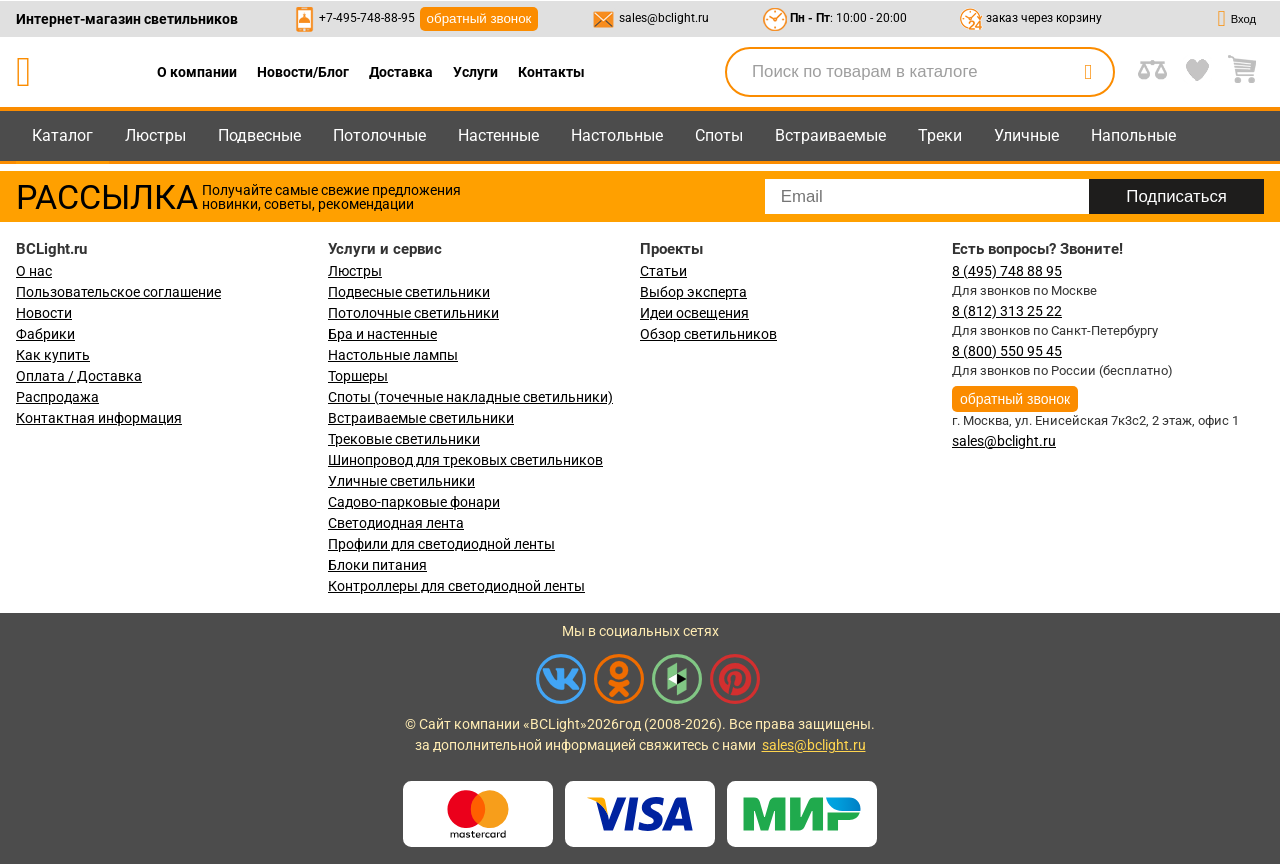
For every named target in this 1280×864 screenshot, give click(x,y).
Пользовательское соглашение (118, 292)
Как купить (53, 355)
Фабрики (45, 334)
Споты (719, 135)
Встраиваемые (830, 135)
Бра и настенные (382, 334)
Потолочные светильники (413, 313)
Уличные (1026, 135)
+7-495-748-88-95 (367, 18)
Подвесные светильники (409, 292)
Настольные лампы (393, 355)
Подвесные (259, 135)
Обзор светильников (708, 334)
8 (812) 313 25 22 (1007, 311)
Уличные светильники (401, 481)
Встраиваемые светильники (421, 418)
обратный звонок (479, 18)
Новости (44, 313)
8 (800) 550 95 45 (1007, 351)
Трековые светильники (404, 439)
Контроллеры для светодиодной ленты (456, 586)
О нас (34, 271)
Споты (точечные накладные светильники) (470, 397)
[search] (1088, 72)
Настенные (498, 135)
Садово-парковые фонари (414, 502)
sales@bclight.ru (664, 18)
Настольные (617, 135)
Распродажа (57, 397)
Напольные (1133, 135)
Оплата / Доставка (79, 376)
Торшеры (358, 376)
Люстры (155, 135)
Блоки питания (377, 565)
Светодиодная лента (396, 523)
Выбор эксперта (693, 292)
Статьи (663, 271)
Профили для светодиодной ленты (441, 544)
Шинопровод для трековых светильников (465, 460)
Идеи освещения (694, 313)
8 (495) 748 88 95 (1007, 271)
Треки (940, 135)
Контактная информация (99, 418)
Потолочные (379, 135)
